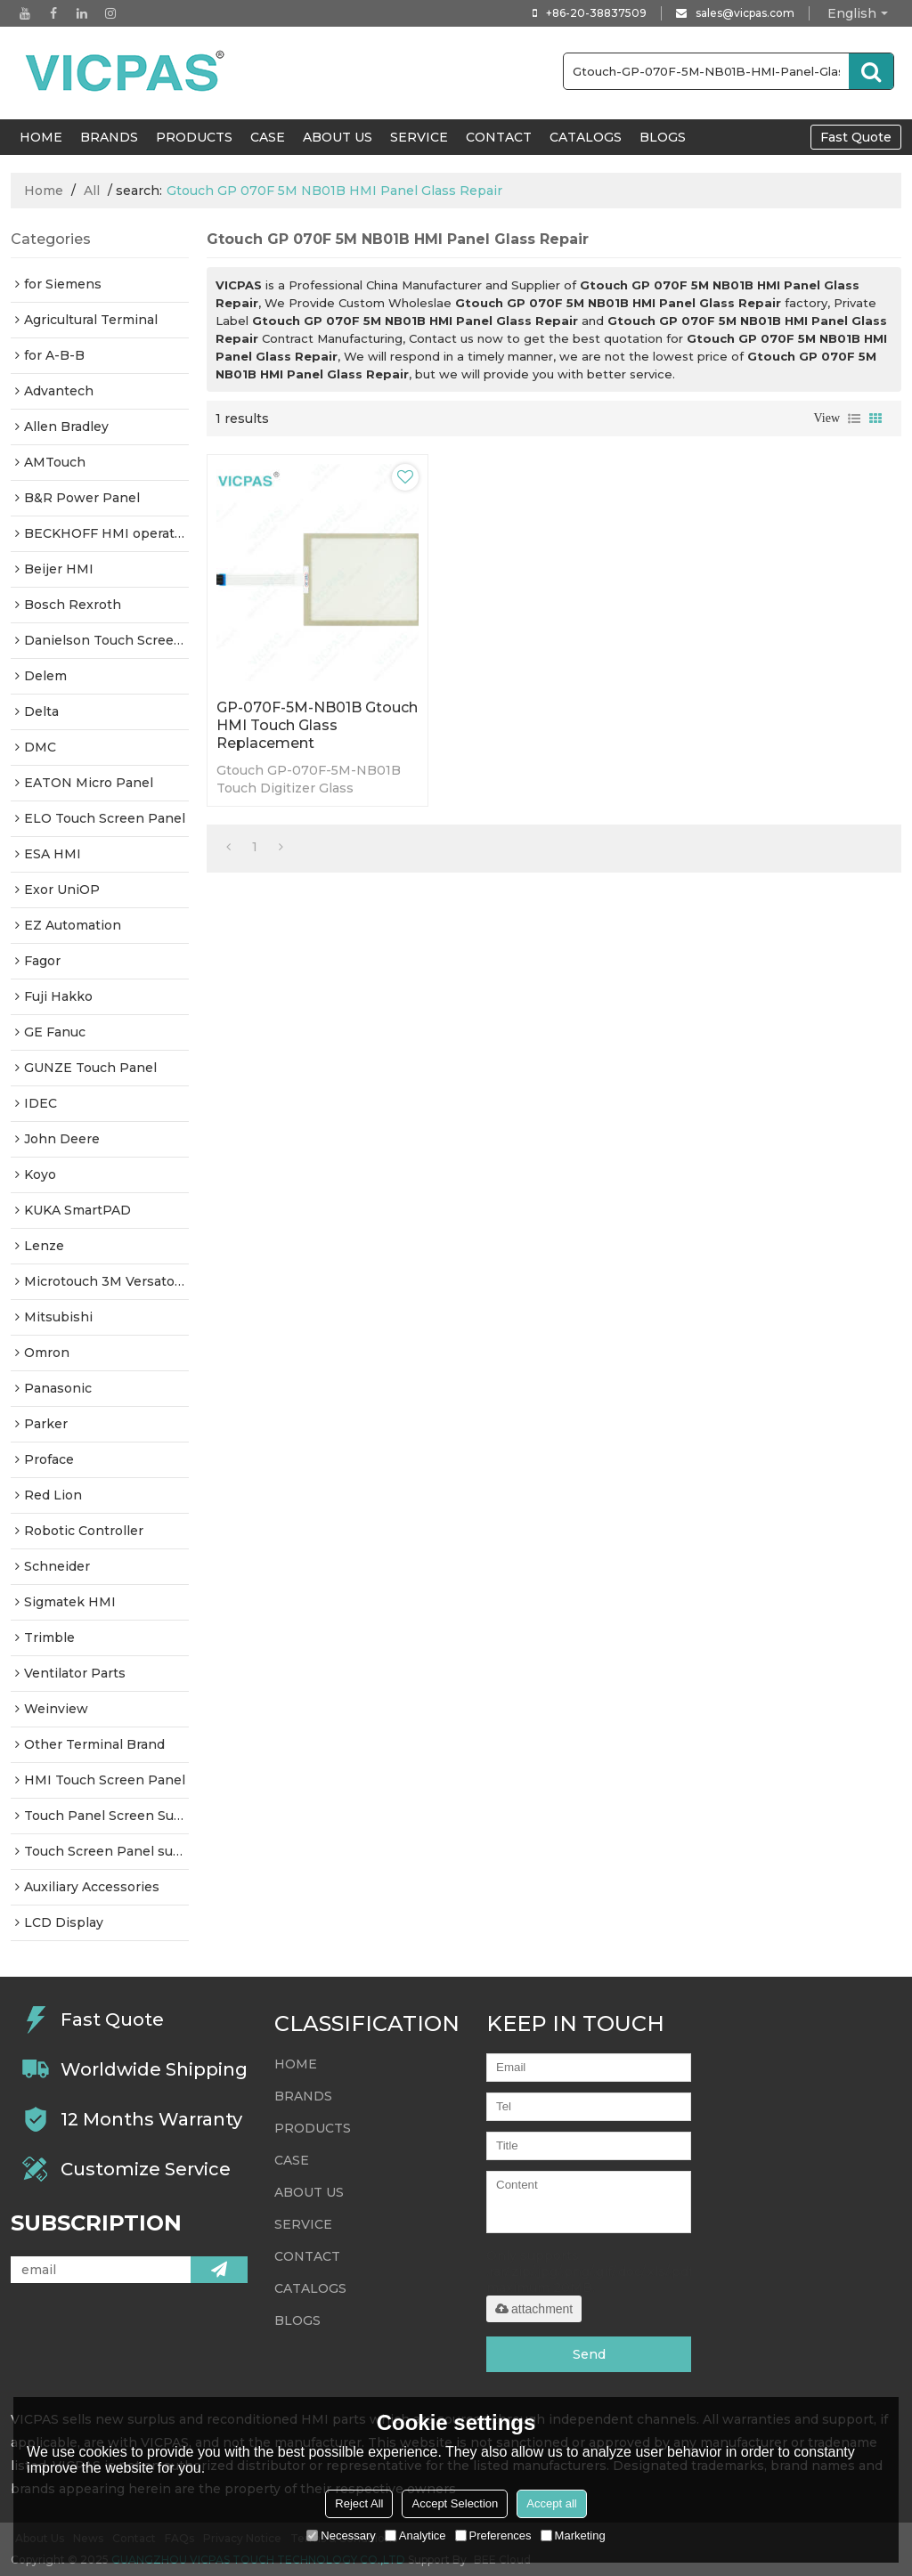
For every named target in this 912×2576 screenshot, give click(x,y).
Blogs (662, 137)
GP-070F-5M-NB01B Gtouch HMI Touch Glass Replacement (317, 725)
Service (419, 137)
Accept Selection (454, 2503)
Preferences (493, 2535)
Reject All (359, 2503)
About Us (337, 137)
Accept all (551, 2503)
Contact (499, 137)
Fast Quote (856, 137)
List (854, 418)
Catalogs (586, 137)
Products (194, 137)
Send (589, 2354)
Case (267, 137)
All (92, 191)
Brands (109, 137)
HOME (41, 137)
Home (43, 191)
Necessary (340, 2535)
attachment (534, 2309)
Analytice (415, 2535)
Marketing (573, 2535)
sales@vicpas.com (745, 13)
